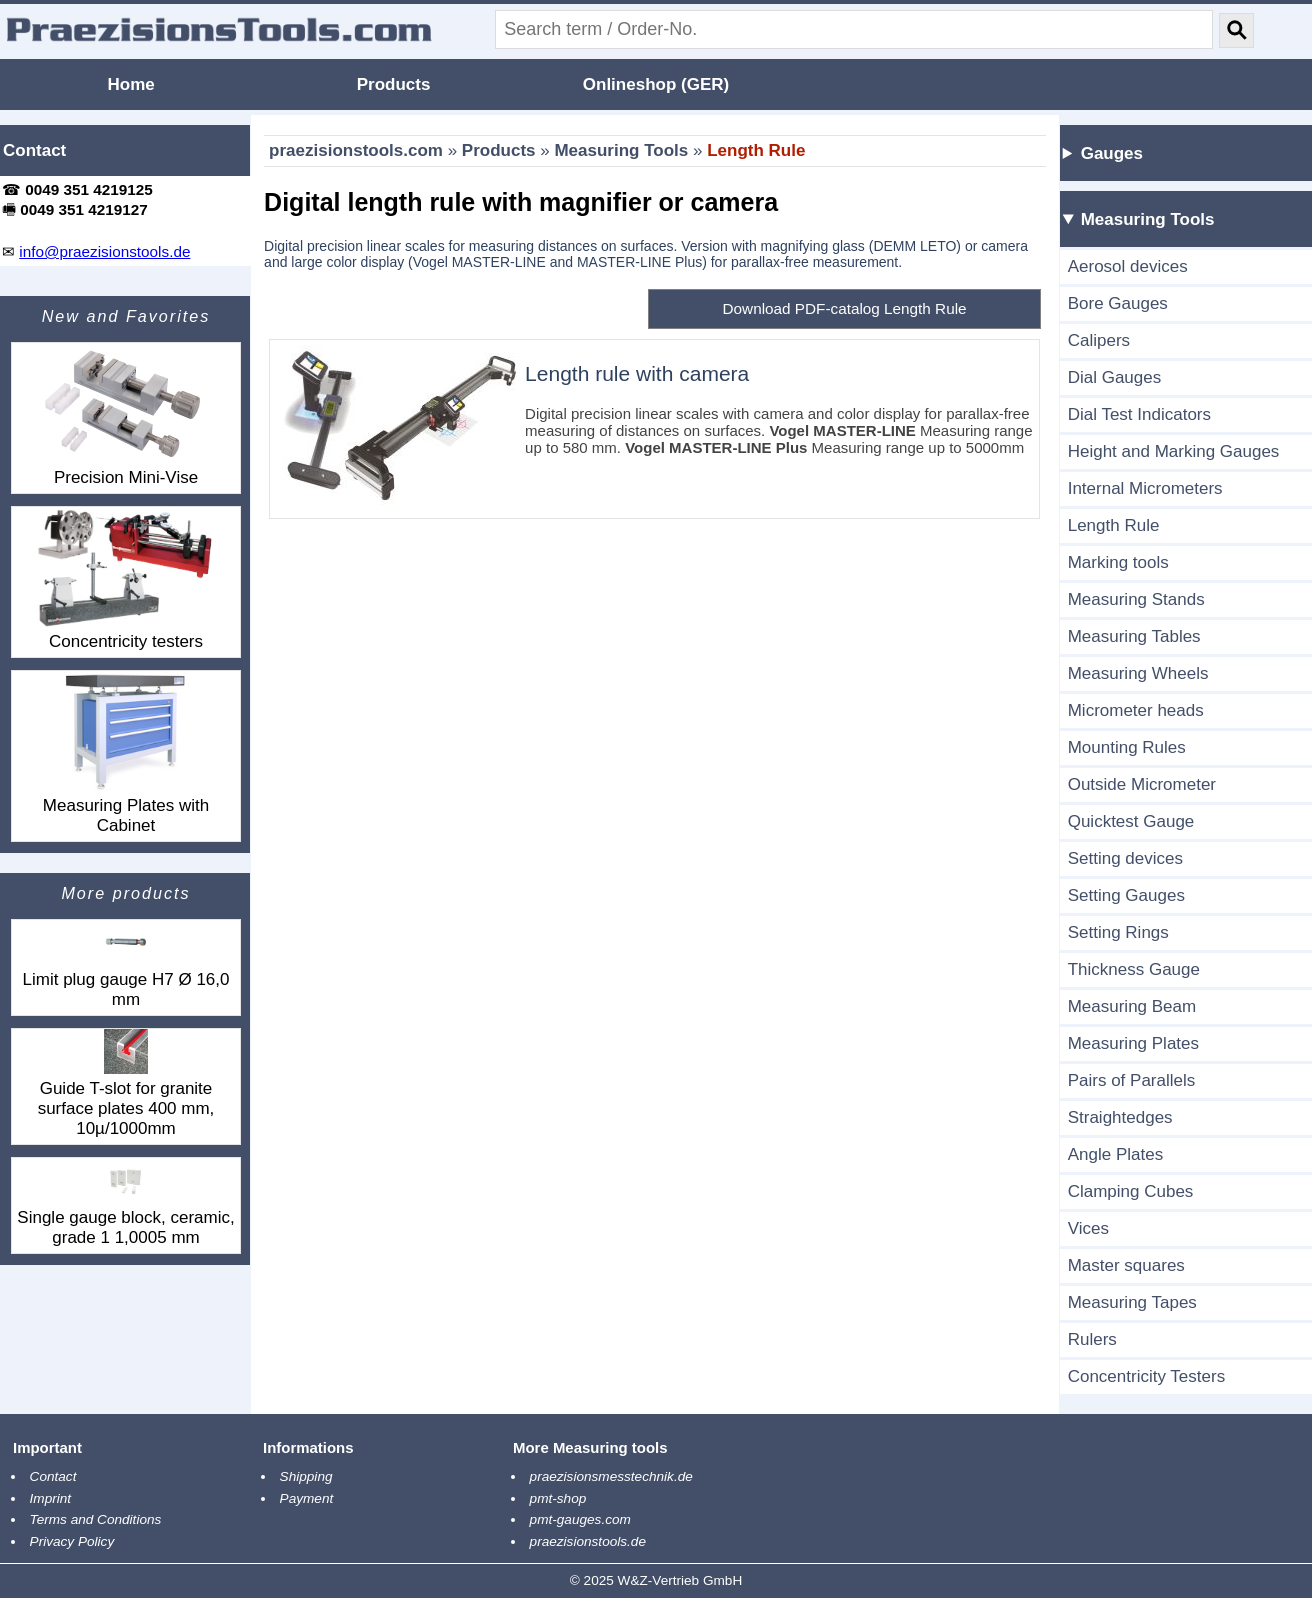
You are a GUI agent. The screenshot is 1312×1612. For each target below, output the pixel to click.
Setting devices (1125, 858)
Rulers (1092, 1339)
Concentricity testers (126, 579)
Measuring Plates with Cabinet (126, 753)
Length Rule (756, 150)
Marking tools (1118, 562)
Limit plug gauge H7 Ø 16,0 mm (126, 964)
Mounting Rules (1127, 747)
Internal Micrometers (1145, 488)
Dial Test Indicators (1139, 414)
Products (394, 84)
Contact (34, 150)
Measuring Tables (1134, 636)
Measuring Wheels (1138, 673)
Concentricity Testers (1146, 1376)
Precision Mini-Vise (126, 415)
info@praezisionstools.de (104, 251)
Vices (1088, 1228)
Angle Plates (1115, 1154)
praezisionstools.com (356, 150)
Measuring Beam (1132, 1006)
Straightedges (1120, 1117)
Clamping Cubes (1131, 1191)
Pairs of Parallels (1132, 1080)
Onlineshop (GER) (656, 84)
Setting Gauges (1126, 895)
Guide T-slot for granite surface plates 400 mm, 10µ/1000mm (126, 1083)
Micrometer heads (1136, 710)
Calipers (1099, 340)
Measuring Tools (621, 150)
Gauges (1112, 153)
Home (131, 84)
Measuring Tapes (1132, 1302)
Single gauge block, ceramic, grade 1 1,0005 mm (125, 1202)
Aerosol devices (1128, 266)
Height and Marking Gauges (1174, 451)
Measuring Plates (1133, 1043)
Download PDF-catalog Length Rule (845, 308)
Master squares (1126, 1265)
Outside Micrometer (1142, 784)
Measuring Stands (1136, 599)
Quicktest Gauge (1131, 821)
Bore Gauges (1118, 303)
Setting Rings (1118, 932)
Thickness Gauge (1134, 969)
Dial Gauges (1115, 377)
